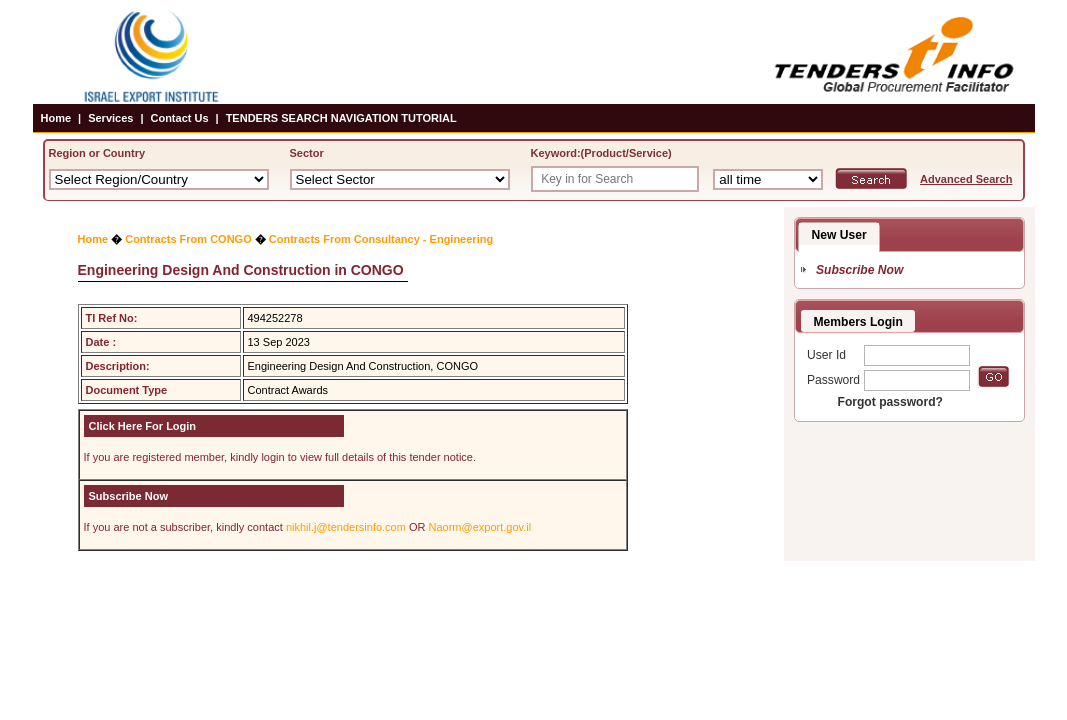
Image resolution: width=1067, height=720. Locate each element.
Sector (307, 153)
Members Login (858, 322)
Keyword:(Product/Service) (601, 153)
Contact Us (179, 118)
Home (56, 118)
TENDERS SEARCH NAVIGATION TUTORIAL (341, 118)
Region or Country (97, 153)
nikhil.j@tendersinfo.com (346, 527)
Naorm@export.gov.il (480, 527)
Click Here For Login (143, 426)
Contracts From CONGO (188, 239)
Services (110, 118)
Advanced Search (966, 179)
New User (839, 235)
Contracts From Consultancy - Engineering (381, 239)
